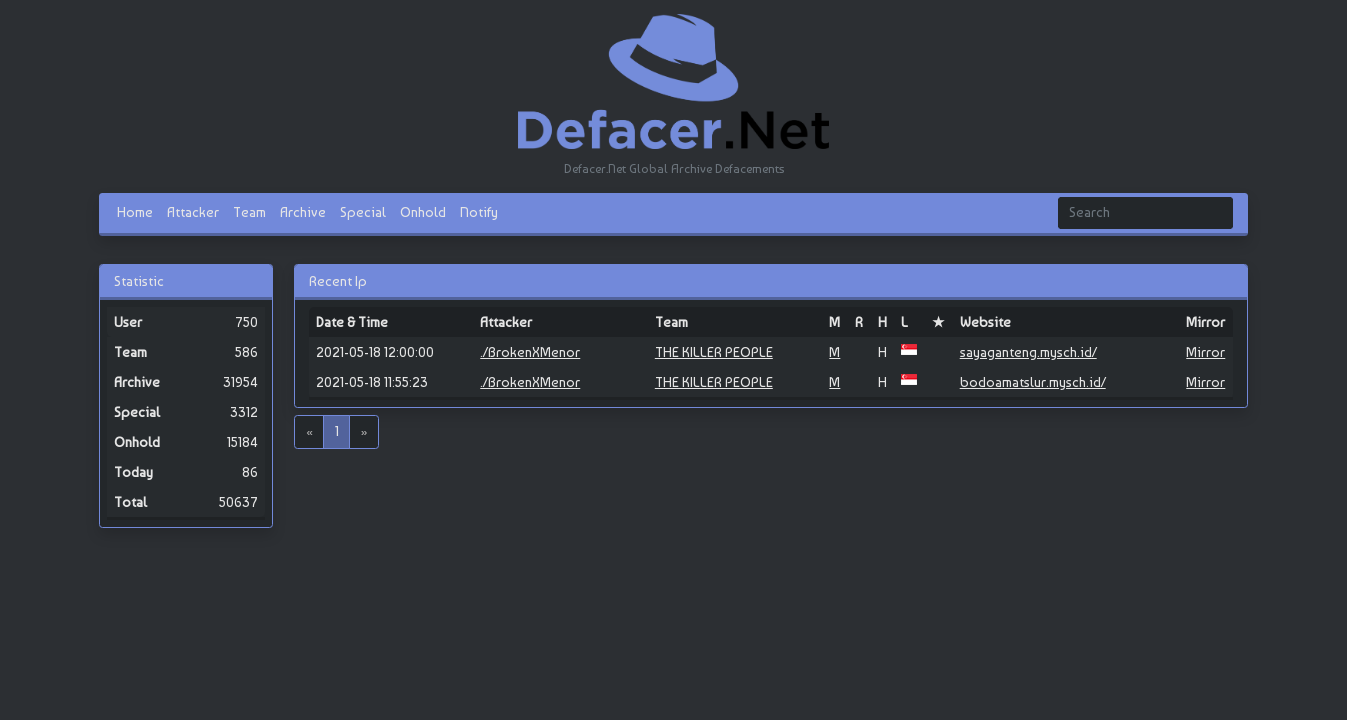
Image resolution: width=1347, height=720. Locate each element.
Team (249, 212)
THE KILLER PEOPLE (714, 352)
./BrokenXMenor (530, 352)
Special (363, 212)
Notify (479, 212)
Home (135, 212)
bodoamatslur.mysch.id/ (1033, 382)
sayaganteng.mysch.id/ (1028, 352)
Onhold (423, 212)
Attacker (193, 212)
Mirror (1205, 352)
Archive (303, 212)
